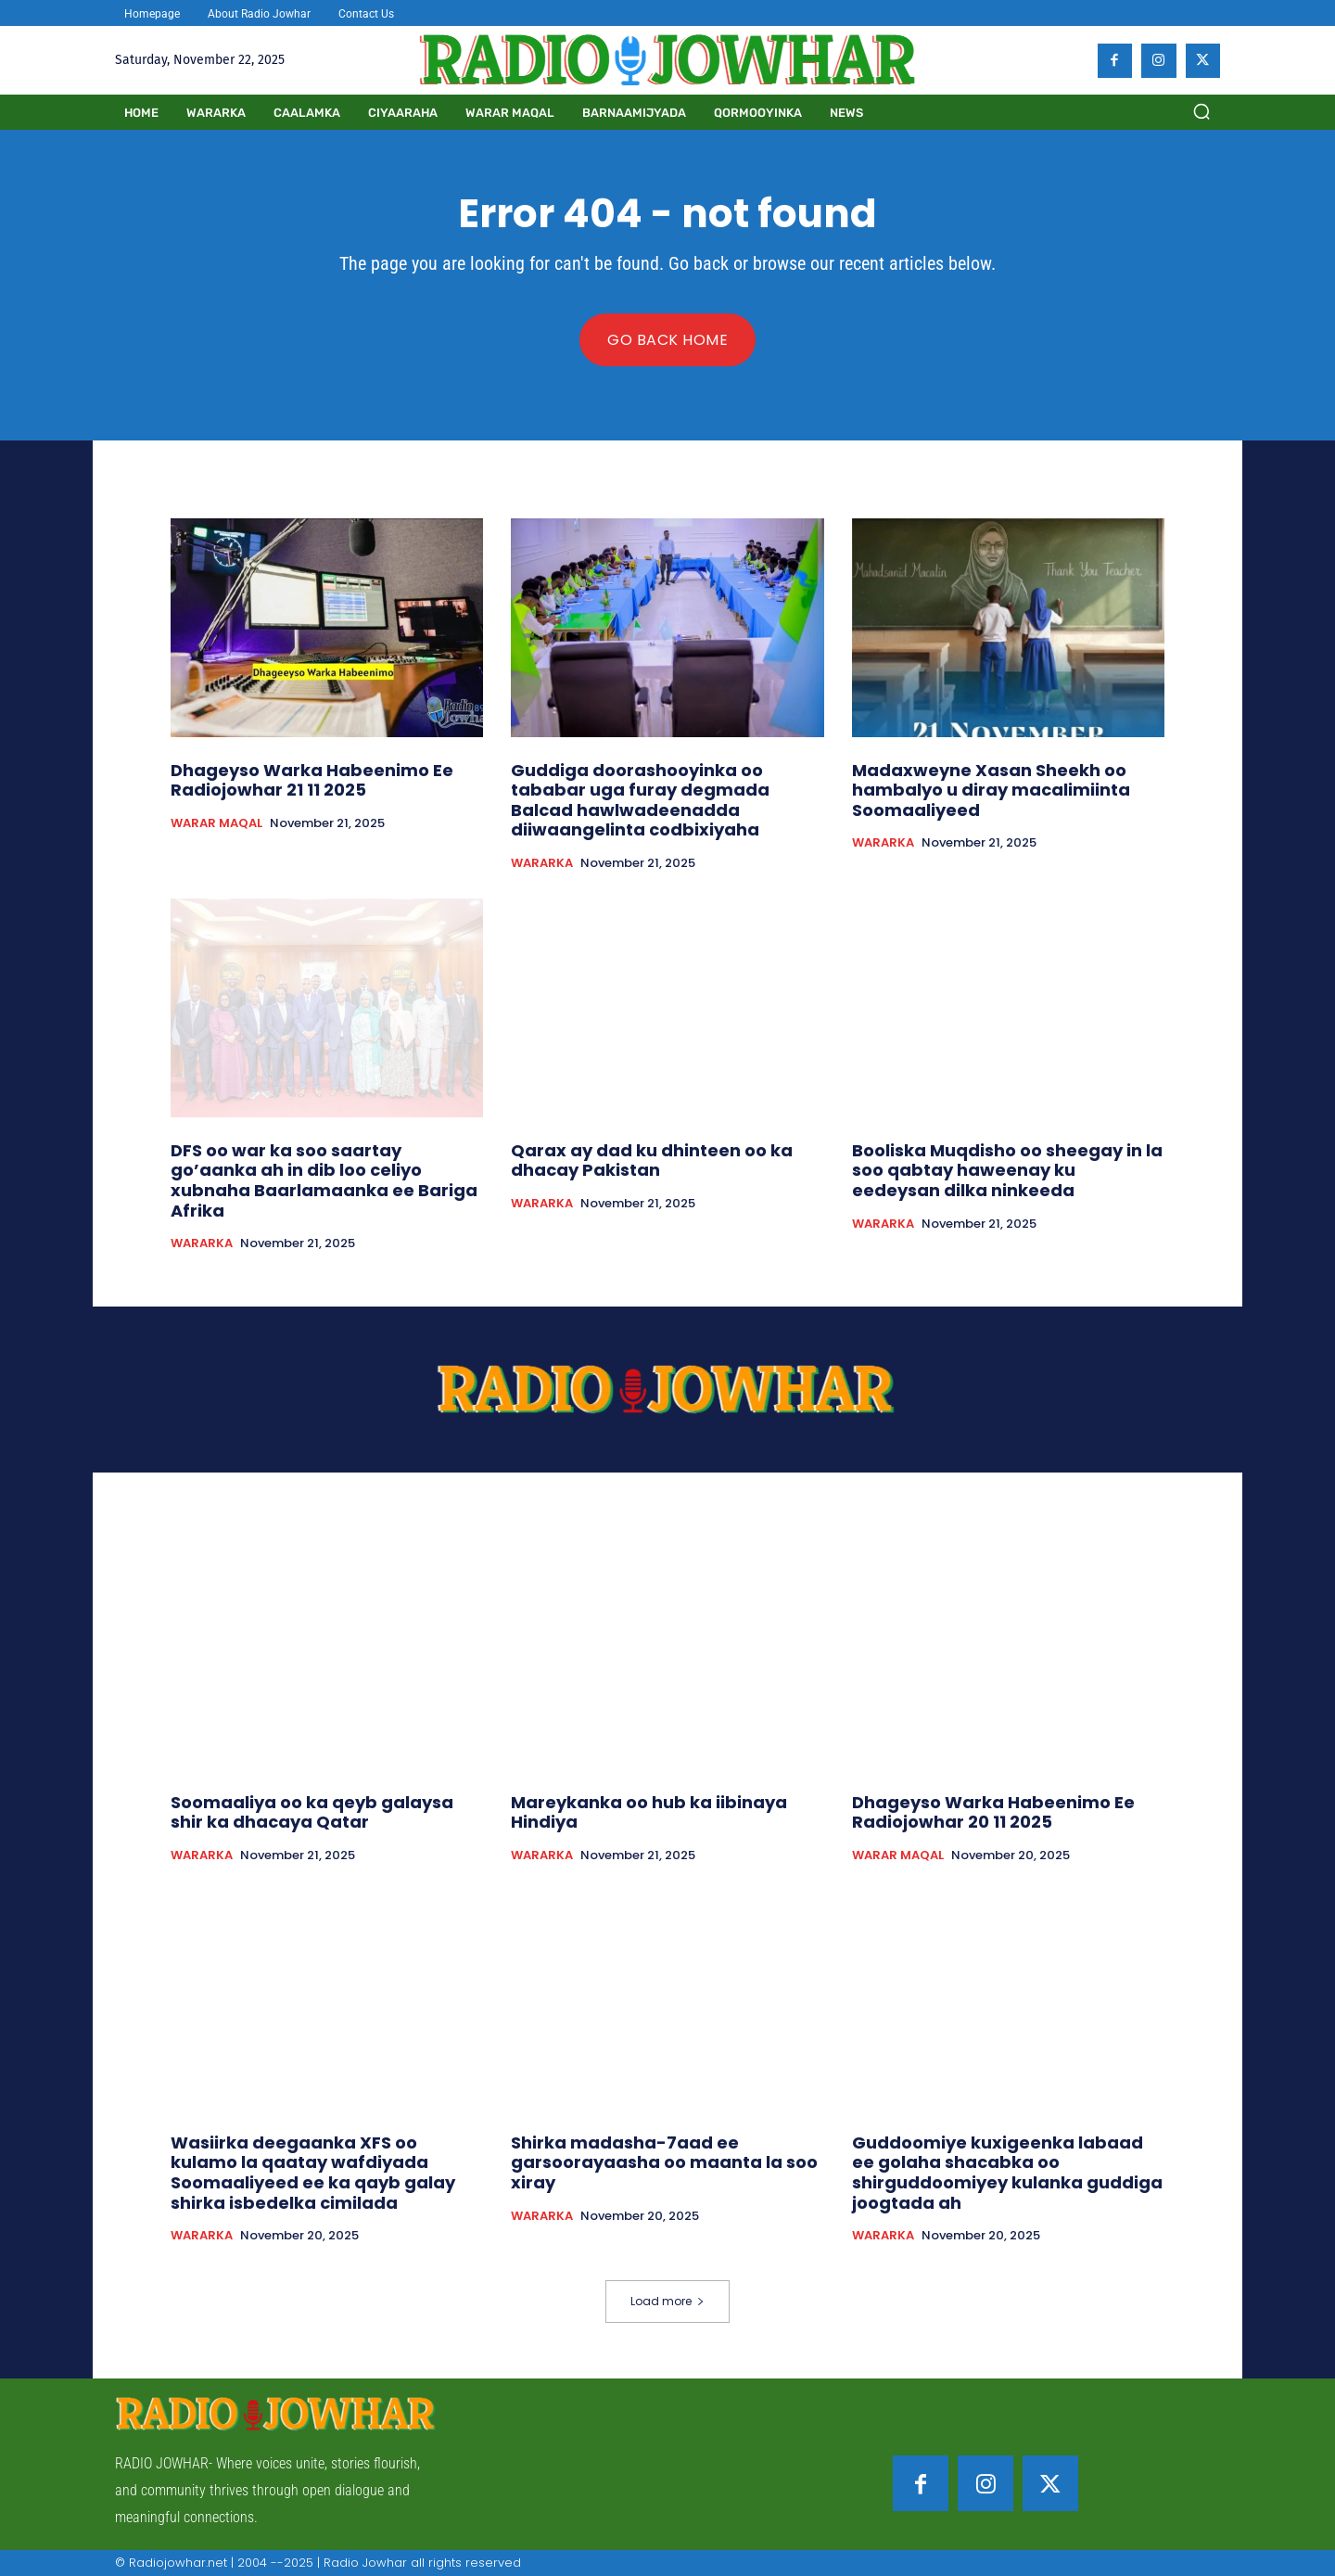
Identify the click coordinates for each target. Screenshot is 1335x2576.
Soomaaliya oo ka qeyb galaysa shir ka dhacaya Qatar (312, 1812)
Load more (667, 2301)
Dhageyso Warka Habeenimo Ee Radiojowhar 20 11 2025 (993, 1812)
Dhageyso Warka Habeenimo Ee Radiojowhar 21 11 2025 (312, 780)
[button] (1201, 111)
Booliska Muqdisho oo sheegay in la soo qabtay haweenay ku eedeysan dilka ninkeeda (1007, 1170)
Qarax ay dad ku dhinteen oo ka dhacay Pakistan (652, 1160)
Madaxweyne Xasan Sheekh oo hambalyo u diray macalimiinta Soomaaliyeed (991, 790)
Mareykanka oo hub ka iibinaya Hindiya (649, 1812)
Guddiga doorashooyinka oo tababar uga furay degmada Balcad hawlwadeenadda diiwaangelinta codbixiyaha (640, 800)
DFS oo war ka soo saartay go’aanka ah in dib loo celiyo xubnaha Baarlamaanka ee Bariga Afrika (324, 1180)
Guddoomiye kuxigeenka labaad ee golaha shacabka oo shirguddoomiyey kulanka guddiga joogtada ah (1007, 2172)
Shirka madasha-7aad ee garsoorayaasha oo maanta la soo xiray (664, 2162)
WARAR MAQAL (216, 823)
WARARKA (542, 863)
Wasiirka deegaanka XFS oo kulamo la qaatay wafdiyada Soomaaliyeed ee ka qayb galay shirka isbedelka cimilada (313, 2172)
